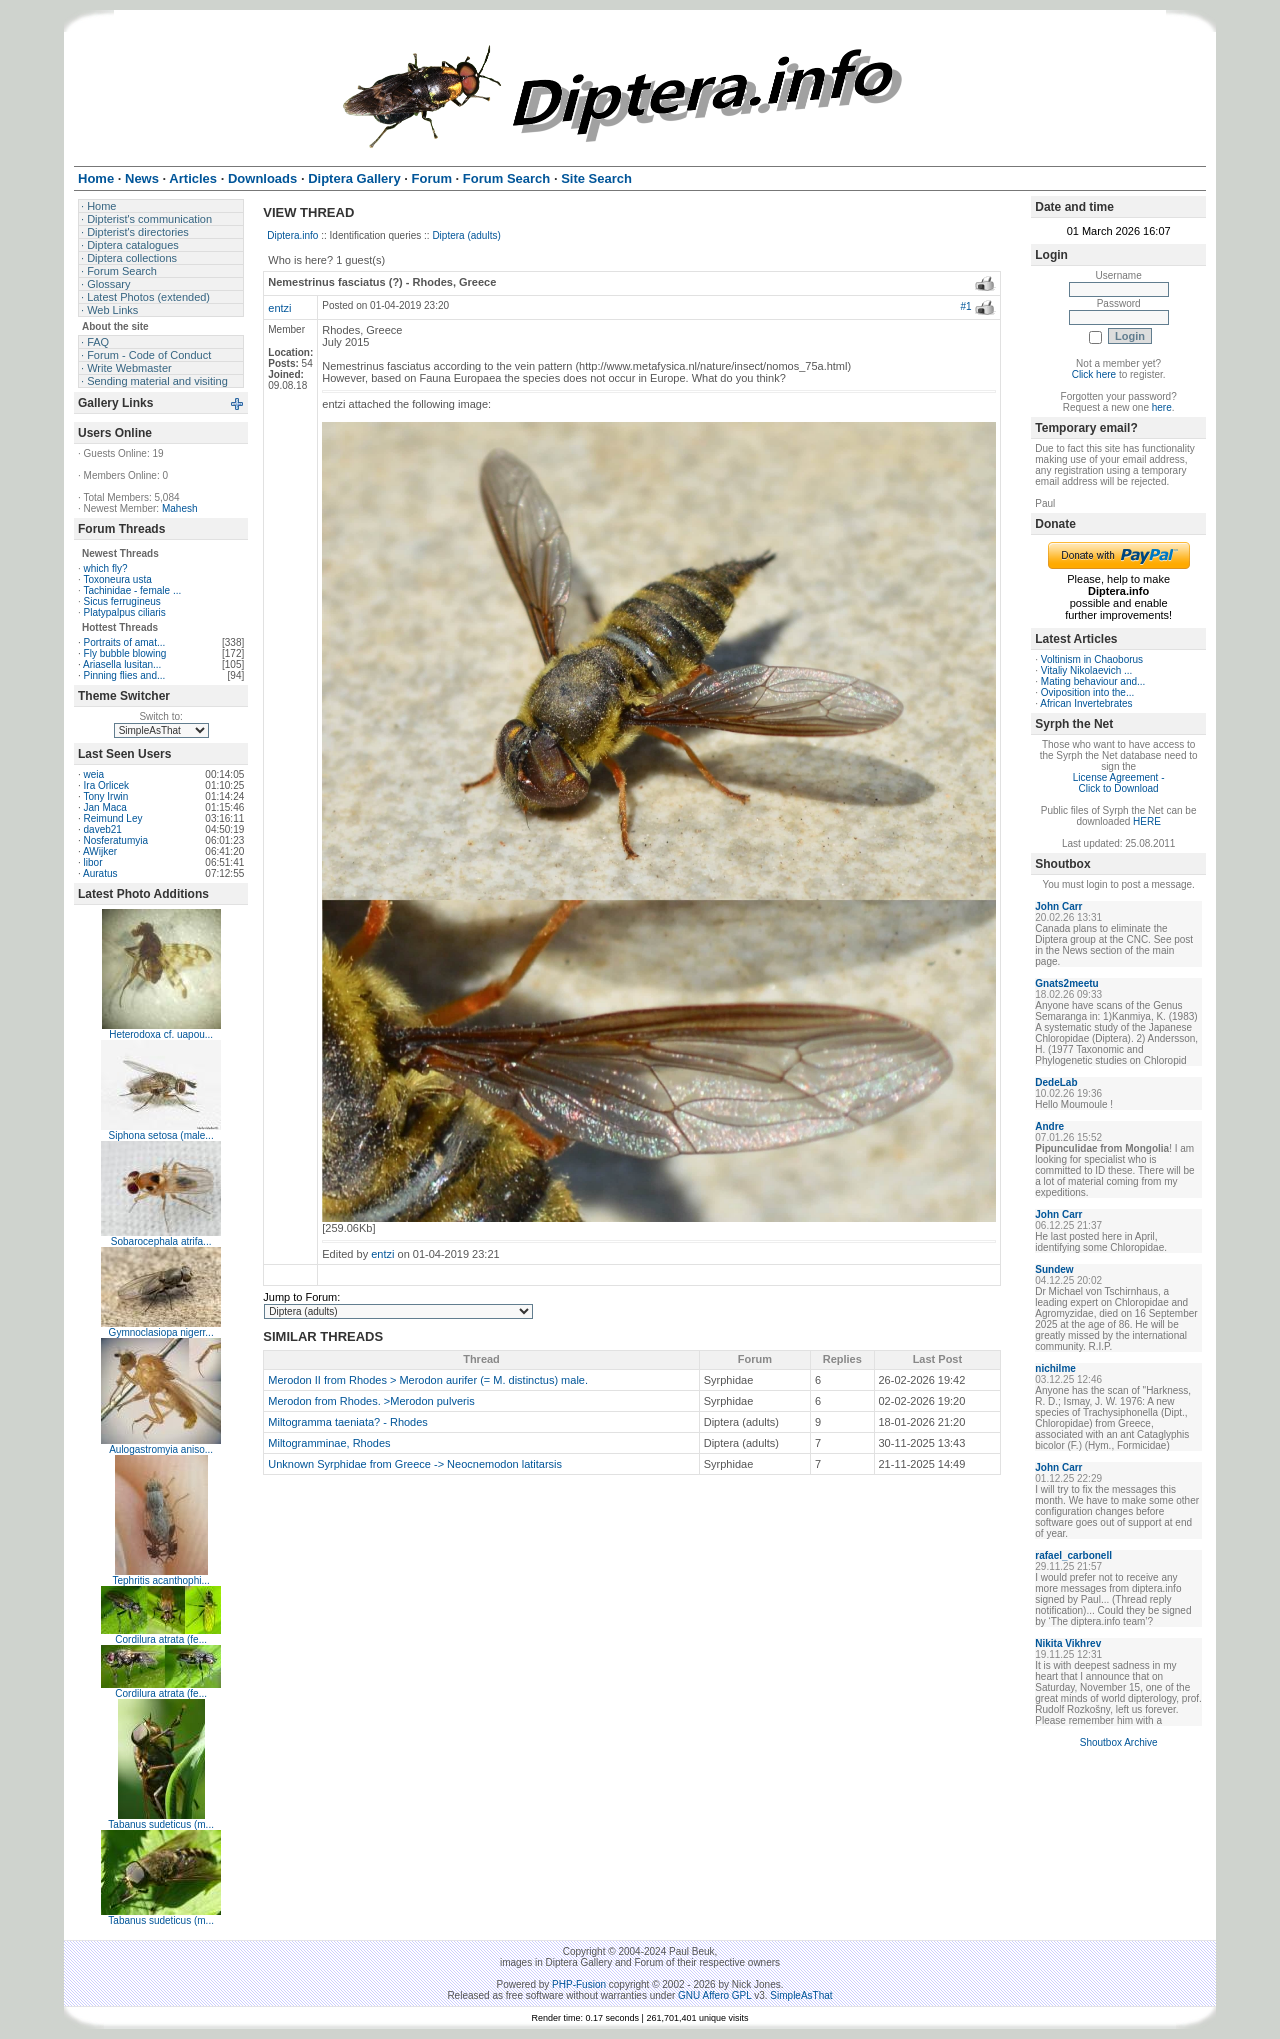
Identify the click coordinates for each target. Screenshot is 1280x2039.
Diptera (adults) (466, 235)
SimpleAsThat (801, 1995)
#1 (965, 306)
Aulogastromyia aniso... (161, 1449)
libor (93, 862)
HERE (1147, 821)
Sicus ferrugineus (122, 601)
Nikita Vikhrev (1068, 1643)
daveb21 (103, 829)
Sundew (1054, 1269)
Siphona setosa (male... (161, 1135)
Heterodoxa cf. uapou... (161, 1034)
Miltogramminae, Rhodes (329, 1443)
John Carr (1058, 906)
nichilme (1055, 1368)
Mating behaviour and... (1093, 681)
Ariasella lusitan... (122, 664)
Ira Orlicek (107, 785)
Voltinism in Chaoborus (1092, 659)
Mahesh (180, 508)
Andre (1049, 1126)
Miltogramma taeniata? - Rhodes (348, 1422)
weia (94, 774)
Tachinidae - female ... (132, 590)
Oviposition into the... (1087, 692)
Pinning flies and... (125, 675)
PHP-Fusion (579, 1984)
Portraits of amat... (125, 642)
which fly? (106, 568)
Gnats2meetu (1066, 983)
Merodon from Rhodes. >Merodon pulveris (371, 1401)
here (1162, 407)
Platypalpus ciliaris (125, 612)
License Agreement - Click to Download (1119, 783)
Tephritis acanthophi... (161, 1580)
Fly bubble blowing (125, 653)
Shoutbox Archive (1119, 1742)
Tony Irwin (105, 796)
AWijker (100, 851)
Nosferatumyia (116, 840)
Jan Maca (105, 807)
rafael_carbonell (1073, 1555)
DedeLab (1056, 1082)
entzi (279, 308)
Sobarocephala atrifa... (161, 1241)
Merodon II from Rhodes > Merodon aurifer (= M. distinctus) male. (428, 1380)
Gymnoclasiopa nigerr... (161, 1332)
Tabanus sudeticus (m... (161, 1824)
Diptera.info (292, 235)
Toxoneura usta (117, 579)
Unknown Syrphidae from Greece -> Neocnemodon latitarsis (415, 1464)
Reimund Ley (113, 818)
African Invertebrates (1086, 703)
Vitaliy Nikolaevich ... (1087, 670)
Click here (1094, 374)
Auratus (100, 873)
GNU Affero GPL (714, 1995)
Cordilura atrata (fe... (161, 1639)
